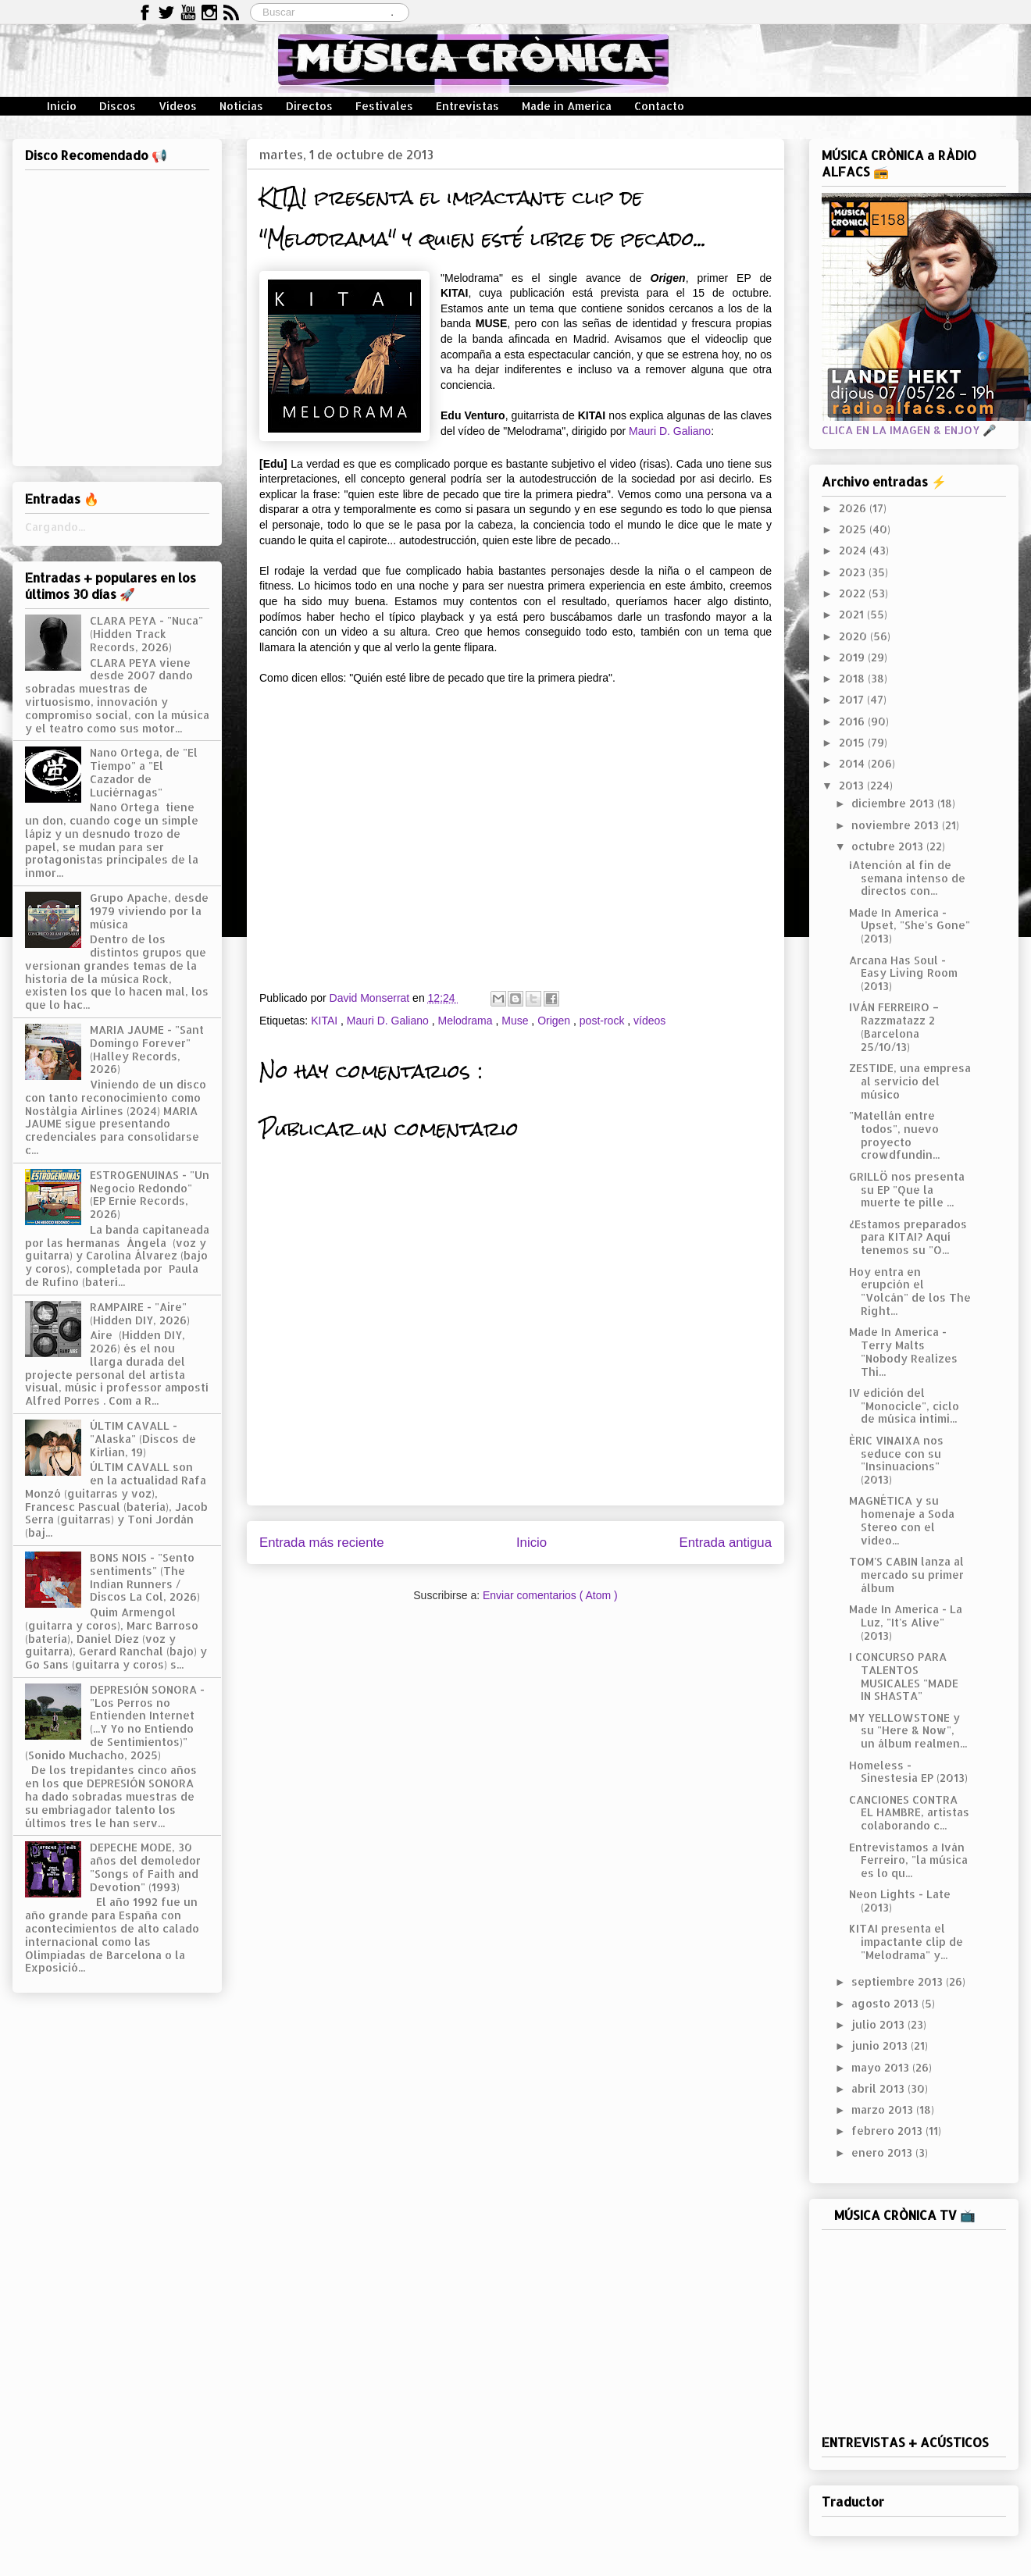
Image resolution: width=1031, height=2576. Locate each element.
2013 (853, 785)
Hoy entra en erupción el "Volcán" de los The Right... (910, 1291)
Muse (516, 1020)
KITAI (326, 1020)
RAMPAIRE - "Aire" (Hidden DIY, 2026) (140, 1313)
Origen (555, 1020)
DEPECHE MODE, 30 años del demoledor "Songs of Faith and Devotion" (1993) (145, 1866)
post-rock (603, 1020)
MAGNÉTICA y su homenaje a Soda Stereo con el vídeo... (901, 1520)
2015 (853, 742)
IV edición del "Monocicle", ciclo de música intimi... (904, 1406)
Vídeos (178, 105)
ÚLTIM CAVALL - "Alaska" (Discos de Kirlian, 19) (143, 1439)
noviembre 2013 (896, 825)
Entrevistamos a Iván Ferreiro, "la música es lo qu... (908, 1860)
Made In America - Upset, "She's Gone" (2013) (909, 926)
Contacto (659, 105)
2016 (853, 721)
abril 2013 (879, 2088)
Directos (309, 105)
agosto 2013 (886, 2003)
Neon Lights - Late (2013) (900, 1900)
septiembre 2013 (898, 1981)
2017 (853, 699)
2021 (853, 614)
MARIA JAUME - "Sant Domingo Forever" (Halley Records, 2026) (147, 1049)
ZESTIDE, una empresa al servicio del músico (910, 1081)
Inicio (62, 105)
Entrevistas (467, 105)
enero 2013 (883, 2152)
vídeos (649, 1020)
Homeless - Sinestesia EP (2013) (908, 1771)
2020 (854, 636)
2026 (854, 508)
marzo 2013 (883, 2109)
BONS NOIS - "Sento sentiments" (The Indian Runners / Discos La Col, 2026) (145, 1577)
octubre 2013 (888, 846)
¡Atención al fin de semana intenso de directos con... (907, 878)
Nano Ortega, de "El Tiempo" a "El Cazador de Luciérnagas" (144, 772)
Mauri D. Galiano (670, 431)
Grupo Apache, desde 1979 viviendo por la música (149, 911)
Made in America (567, 105)
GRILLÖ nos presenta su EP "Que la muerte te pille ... (907, 1190)
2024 (854, 550)
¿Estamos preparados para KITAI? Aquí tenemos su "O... (908, 1237)
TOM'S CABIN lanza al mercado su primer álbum (906, 1574)
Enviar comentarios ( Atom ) (550, 1595)
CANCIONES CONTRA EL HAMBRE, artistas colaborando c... (909, 1813)
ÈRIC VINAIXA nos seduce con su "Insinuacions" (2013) (896, 1460)
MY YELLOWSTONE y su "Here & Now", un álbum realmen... (908, 1731)
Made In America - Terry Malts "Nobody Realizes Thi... (903, 1351)
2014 (853, 763)
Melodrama (467, 1020)
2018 (853, 678)
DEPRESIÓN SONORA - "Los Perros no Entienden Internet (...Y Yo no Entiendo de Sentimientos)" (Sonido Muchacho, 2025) (115, 1722)
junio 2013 (881, 2045)
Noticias (241, 105)
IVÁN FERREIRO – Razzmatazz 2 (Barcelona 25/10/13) (894, 1026)
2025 (854, 529)
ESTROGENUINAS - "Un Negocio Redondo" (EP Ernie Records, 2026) (149, 1194)
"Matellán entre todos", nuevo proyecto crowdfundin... (894, 1135)
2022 (854, 593)
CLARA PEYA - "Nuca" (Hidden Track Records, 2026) (146, 634)
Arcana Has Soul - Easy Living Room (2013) (903, 973)
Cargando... (55, 526)
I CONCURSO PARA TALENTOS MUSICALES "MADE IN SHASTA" (903, 1676)
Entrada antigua (726, 1542)
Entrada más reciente (321, 1542)
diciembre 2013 (894, 803)
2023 (854, 572)
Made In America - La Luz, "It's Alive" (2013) (905, 1622)
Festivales (384, 105)
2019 (853, 657)
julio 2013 (879, 2024)
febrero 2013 (888, 2130)
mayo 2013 (881, 2067)
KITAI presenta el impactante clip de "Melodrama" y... (906, 1941)
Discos (117, 105)
